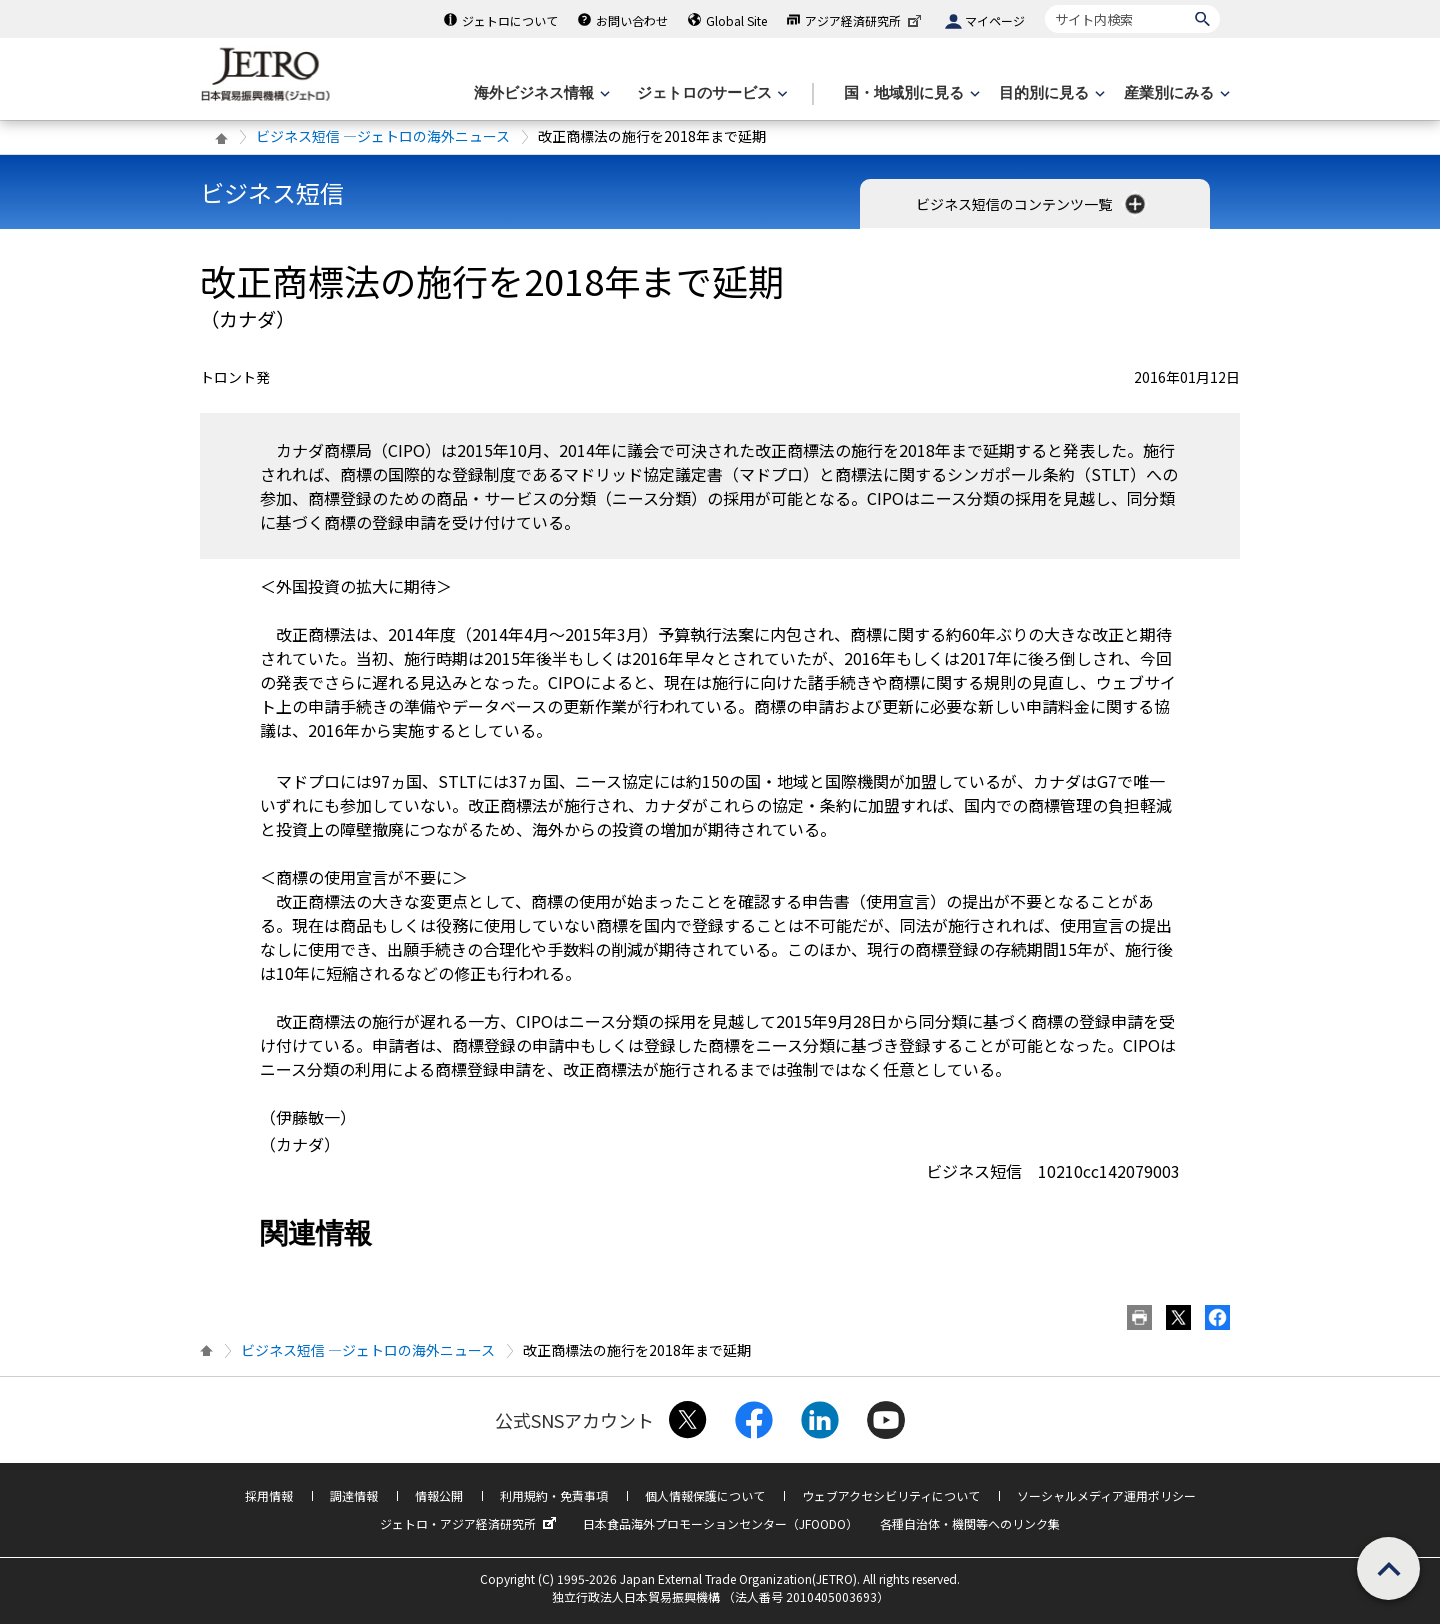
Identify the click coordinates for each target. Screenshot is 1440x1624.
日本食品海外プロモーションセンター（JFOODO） (720, 1521)
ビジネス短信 (272, 192)
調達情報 (354, 1493)
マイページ (995, 20)
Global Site (736, 20)
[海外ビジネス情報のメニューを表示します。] (540, 93)
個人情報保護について (705, 1493)
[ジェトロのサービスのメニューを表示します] (710, 93)
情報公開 (439, 1493)
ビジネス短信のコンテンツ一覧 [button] (1032, 204)
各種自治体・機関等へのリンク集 (970, 1521)
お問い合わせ (632, 20)
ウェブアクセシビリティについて (891, 1493)
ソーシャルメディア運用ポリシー (1106, 1493)
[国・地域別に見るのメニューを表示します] (910, 93)
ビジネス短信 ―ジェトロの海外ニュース (383, 136)
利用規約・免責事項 (554, 1493)
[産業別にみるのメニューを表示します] (1175, 93)
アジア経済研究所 (865, 20)
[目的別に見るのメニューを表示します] (1050, 93)
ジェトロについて (510, 20)
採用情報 (269, 1493)
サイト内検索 (1044, 4)
